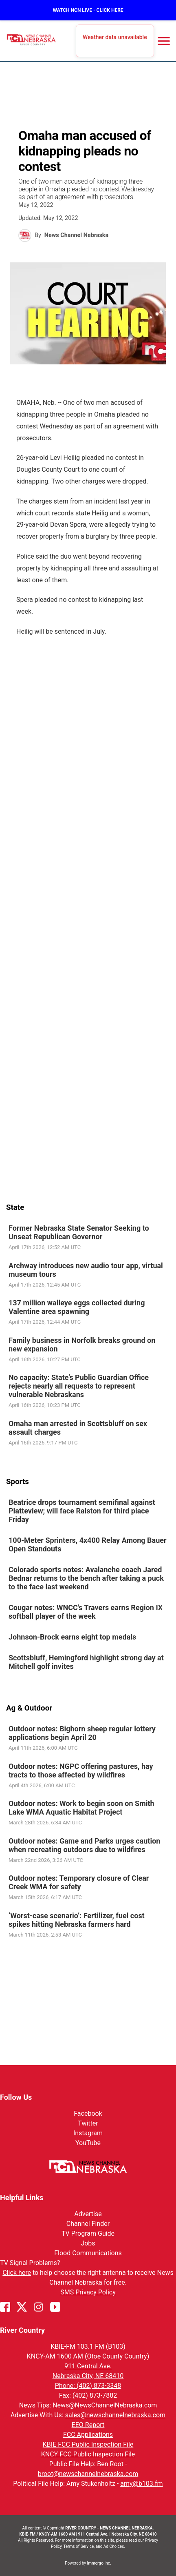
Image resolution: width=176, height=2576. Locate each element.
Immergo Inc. (99, 2563)
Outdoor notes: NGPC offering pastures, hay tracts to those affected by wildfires (81, 1770)
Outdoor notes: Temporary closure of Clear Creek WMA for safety (79, 1882)
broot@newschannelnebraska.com (88, 2474)
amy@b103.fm (141, 2483)
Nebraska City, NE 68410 (88, 2376)
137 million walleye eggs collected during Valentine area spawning (77, 1307)
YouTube (88, 2143)
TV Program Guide (88, 2233)
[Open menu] (164, 41)
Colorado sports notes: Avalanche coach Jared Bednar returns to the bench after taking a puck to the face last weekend (86, 1578)
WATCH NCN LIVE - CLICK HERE (88, 10)
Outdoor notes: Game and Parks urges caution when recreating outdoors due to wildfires (84, 1845)
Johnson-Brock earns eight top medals (72, 1637)
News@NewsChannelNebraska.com (105, 2405)
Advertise (87, 2214)
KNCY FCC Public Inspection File (88, 2454)
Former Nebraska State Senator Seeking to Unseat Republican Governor (79, 1232)
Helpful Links (22, 2197)
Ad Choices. (114, 2546)
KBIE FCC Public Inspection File (88, 2444)
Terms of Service (79, 2546)
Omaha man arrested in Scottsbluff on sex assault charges (78, 1427)
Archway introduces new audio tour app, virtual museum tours (86, 1269)
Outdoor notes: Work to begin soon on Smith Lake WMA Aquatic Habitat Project (81, 1807)
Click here (16, 2272)
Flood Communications (88, 2253)
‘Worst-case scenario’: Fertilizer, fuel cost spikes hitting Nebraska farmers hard (77, 1919)
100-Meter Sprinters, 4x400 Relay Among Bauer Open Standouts (88, 1544)
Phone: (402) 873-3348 (88, 2386)
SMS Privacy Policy (87, 2292)
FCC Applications (88, 2434)
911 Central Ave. (88, 2366)
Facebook (88, 2113)
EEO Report (88, 2425)
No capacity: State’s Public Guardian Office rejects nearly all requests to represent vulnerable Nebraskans (79, 1386)
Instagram (88, 2133)
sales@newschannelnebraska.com (115, 2415)
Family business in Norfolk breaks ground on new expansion (82, 1344)
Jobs (88, 2243)
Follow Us (16, 2097)
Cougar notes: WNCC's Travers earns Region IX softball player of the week (86, 1611)
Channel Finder (88, 2224)
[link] (88, 1237)
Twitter (88, 2123)
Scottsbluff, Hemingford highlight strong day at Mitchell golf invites (86, 1662)
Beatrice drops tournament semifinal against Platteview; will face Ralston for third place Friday (82, 1511)
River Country (22, 2330)
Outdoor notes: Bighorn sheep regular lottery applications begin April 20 (82, 1733)
